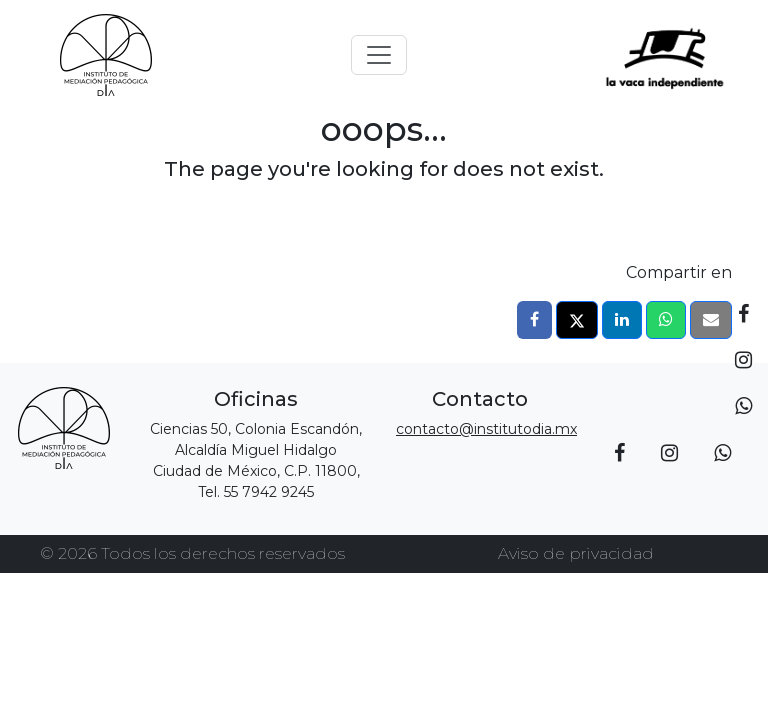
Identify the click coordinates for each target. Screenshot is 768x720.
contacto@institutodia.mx (486, 429)
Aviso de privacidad (576, 553)
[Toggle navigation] (379, 55)
